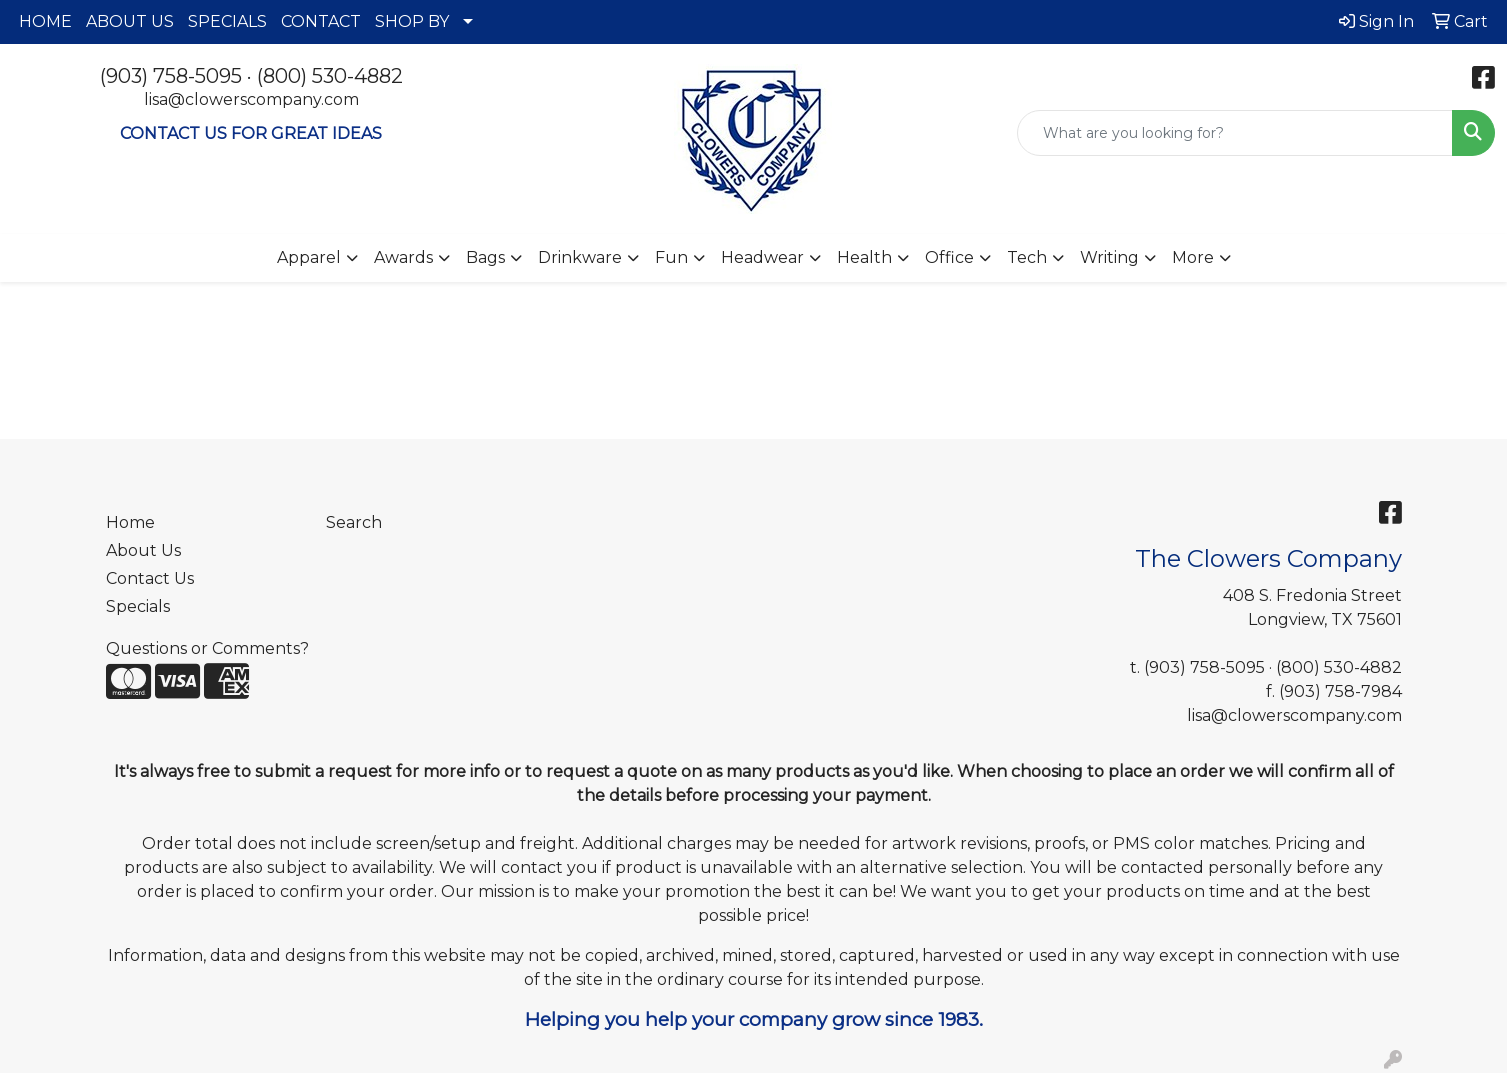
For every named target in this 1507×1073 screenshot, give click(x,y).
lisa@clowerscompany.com (251, 99)
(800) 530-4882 (330, 76)
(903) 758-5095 (171, 76)
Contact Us (150, 578)
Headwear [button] (762, 257)
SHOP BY (412, 21)
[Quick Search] (1235, 133)
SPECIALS (227, 21)
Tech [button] (1027, 257)
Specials (138, 606)
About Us (143, 550)
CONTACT (321, 21)
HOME (45, 21)
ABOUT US (130, 21)
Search (354, 522)
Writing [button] (1109, 257)
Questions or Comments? (207, 648)
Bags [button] (485, 257)
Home (130, 522)
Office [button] (949, 257)
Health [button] (864, 257)
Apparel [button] (309, 257)
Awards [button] (403, 257)
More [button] (1193, 257)
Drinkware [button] (580, 257)
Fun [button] (671, 257)
